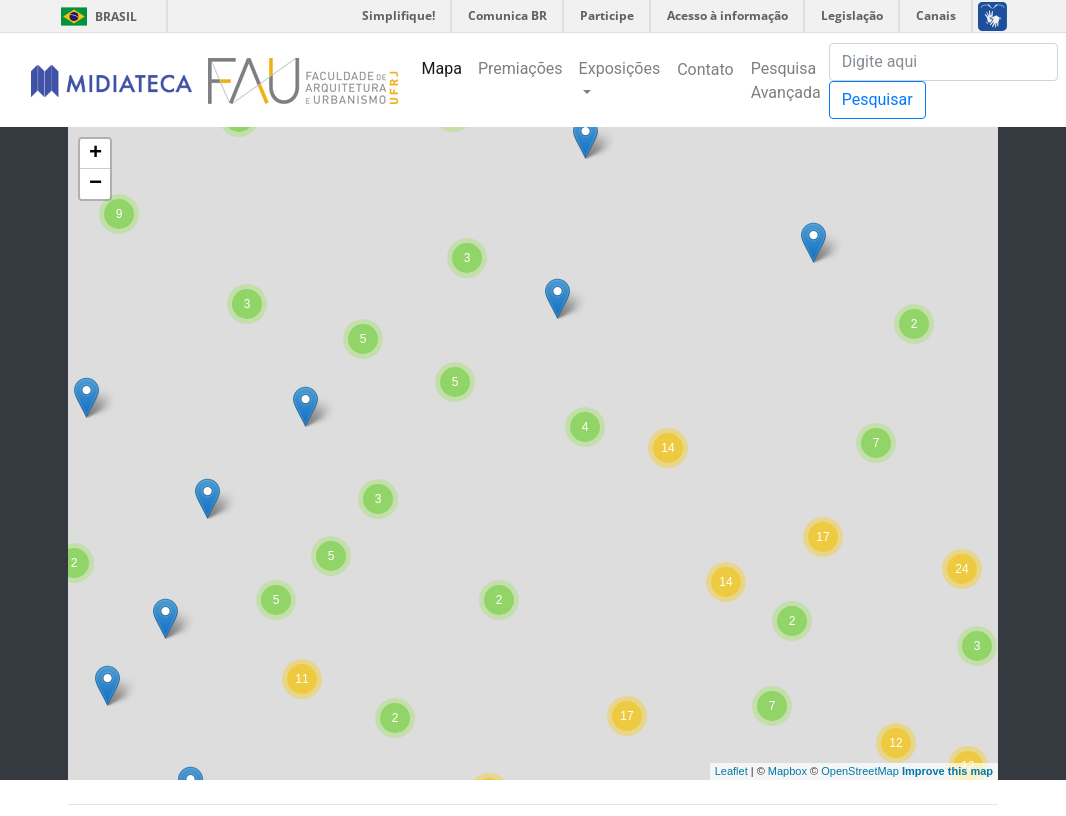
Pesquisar (877, 99)
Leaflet (731, 771)
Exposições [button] (620, 68)
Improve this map (947, 771)
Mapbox (787, 771)
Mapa (442, 68)
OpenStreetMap (860, 771)
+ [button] (95, 154)
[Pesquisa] (943, 62)
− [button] (95, 184)
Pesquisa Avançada (786, 80)
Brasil (95, 16)
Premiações (520, 68)
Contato (705, 69)
